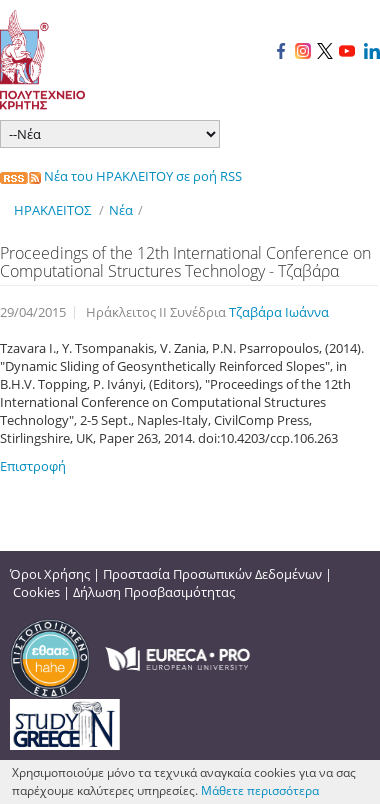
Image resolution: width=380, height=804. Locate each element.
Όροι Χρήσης (50, 574)
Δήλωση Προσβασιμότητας (154, 592)
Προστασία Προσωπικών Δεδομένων (212, 574)
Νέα (121, 210)
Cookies (36, 592)
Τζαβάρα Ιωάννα (279, 312)
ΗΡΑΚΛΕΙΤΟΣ (52, 210)
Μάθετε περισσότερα (260, 790)
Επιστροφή (33, 466)
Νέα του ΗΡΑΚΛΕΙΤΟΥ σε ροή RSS (121, 176)
